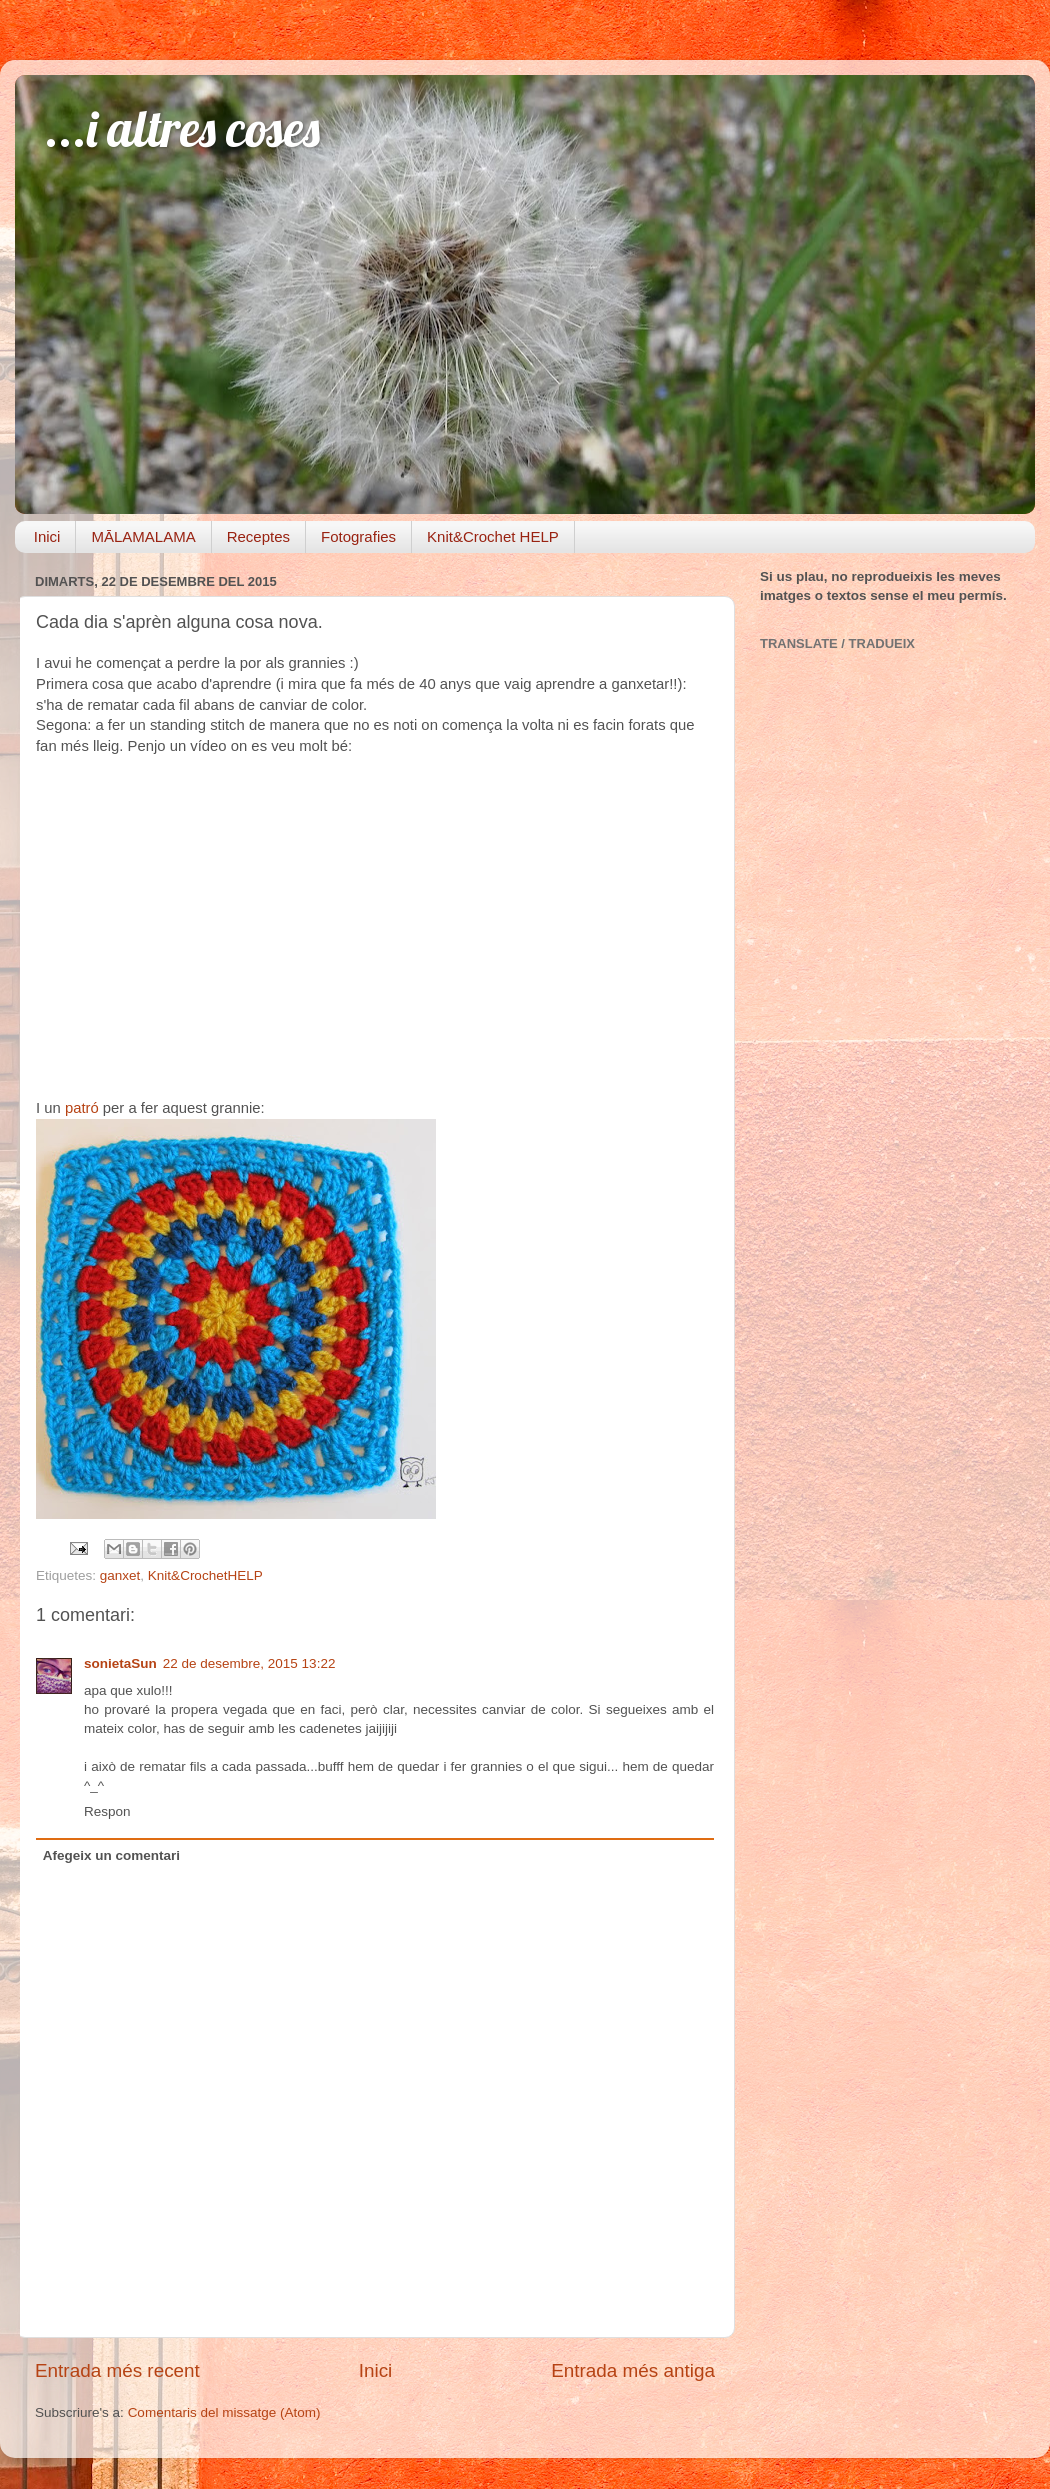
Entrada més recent (117, 2370)
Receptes (258, 536)
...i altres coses (182, 128)
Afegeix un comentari (111, 1855)
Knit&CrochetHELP (205, 1575)
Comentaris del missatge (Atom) (224, 2412)
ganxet (120, 1575)
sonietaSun (120, 1663)
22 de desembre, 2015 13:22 (249, 1663)
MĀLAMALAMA (143, 536)
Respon (107, 1811)
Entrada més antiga (633, 2370)
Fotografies (358, 536)
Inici (47, 536)
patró (82, 1108)
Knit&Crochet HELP (493, 536)
